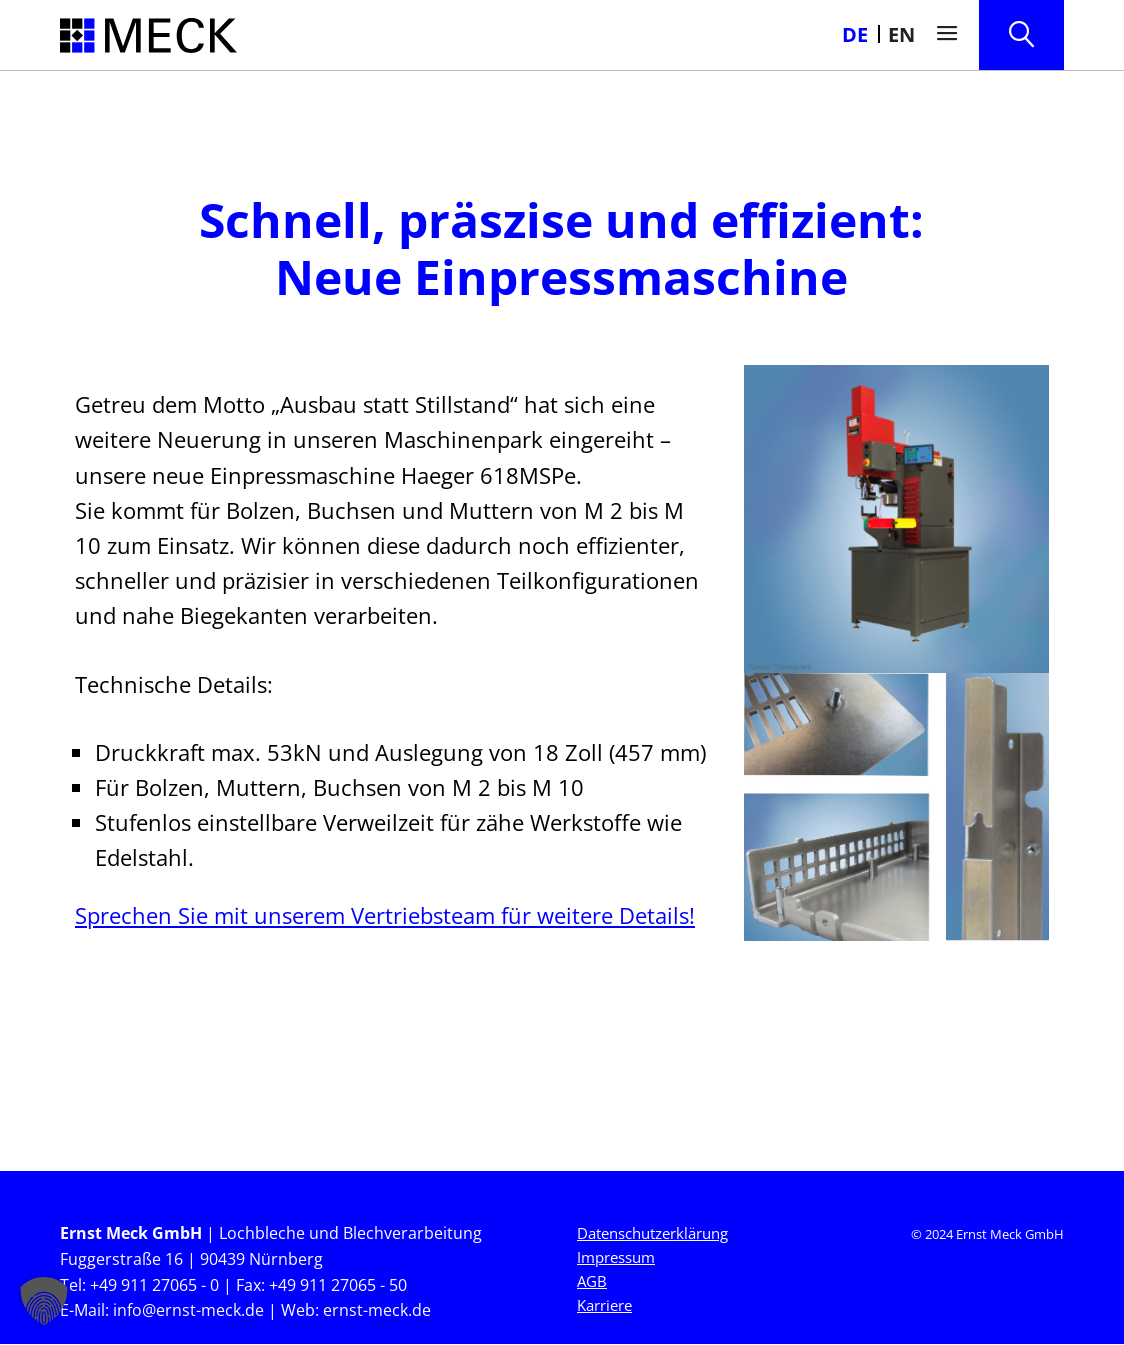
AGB (592, 1282)
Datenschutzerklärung (652, 1234)
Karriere (604, 1306)
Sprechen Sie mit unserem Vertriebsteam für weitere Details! (385, 915)
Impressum (616, 1258)
